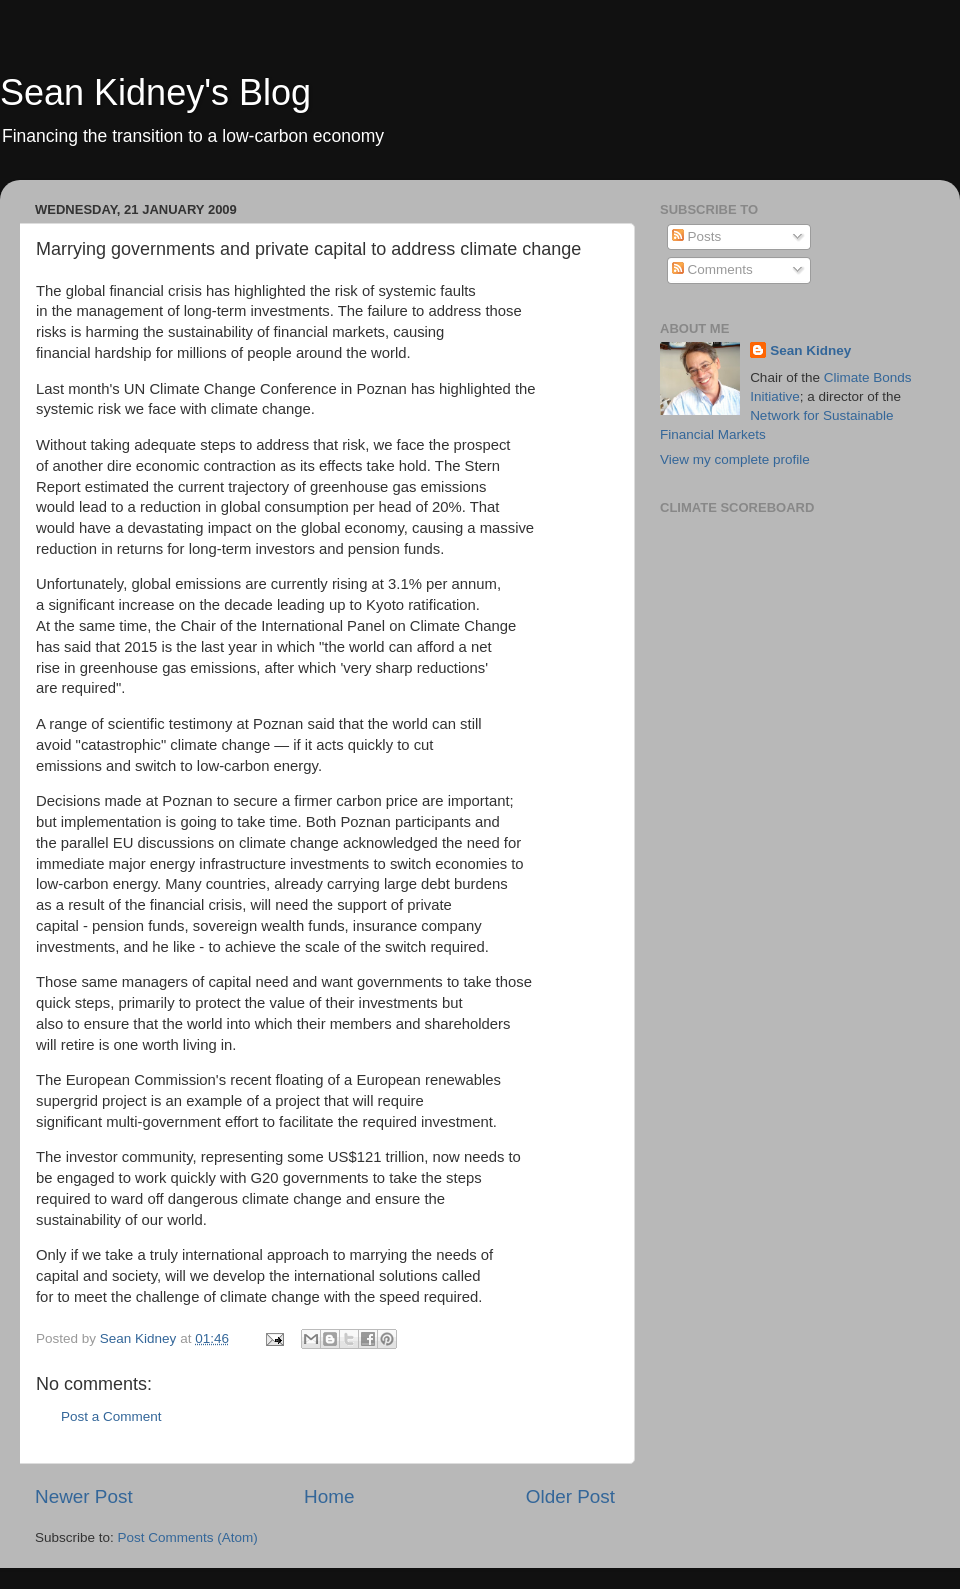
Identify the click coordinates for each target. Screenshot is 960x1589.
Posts (697, 236)
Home (329, 1496)
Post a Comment (111, 1416)
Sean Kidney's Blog (155, 92)
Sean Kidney (810, 350)
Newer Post (84, 1496)
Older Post (570, 1496)
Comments (712, 269)
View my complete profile (735, 459)
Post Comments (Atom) (188, 1537)
